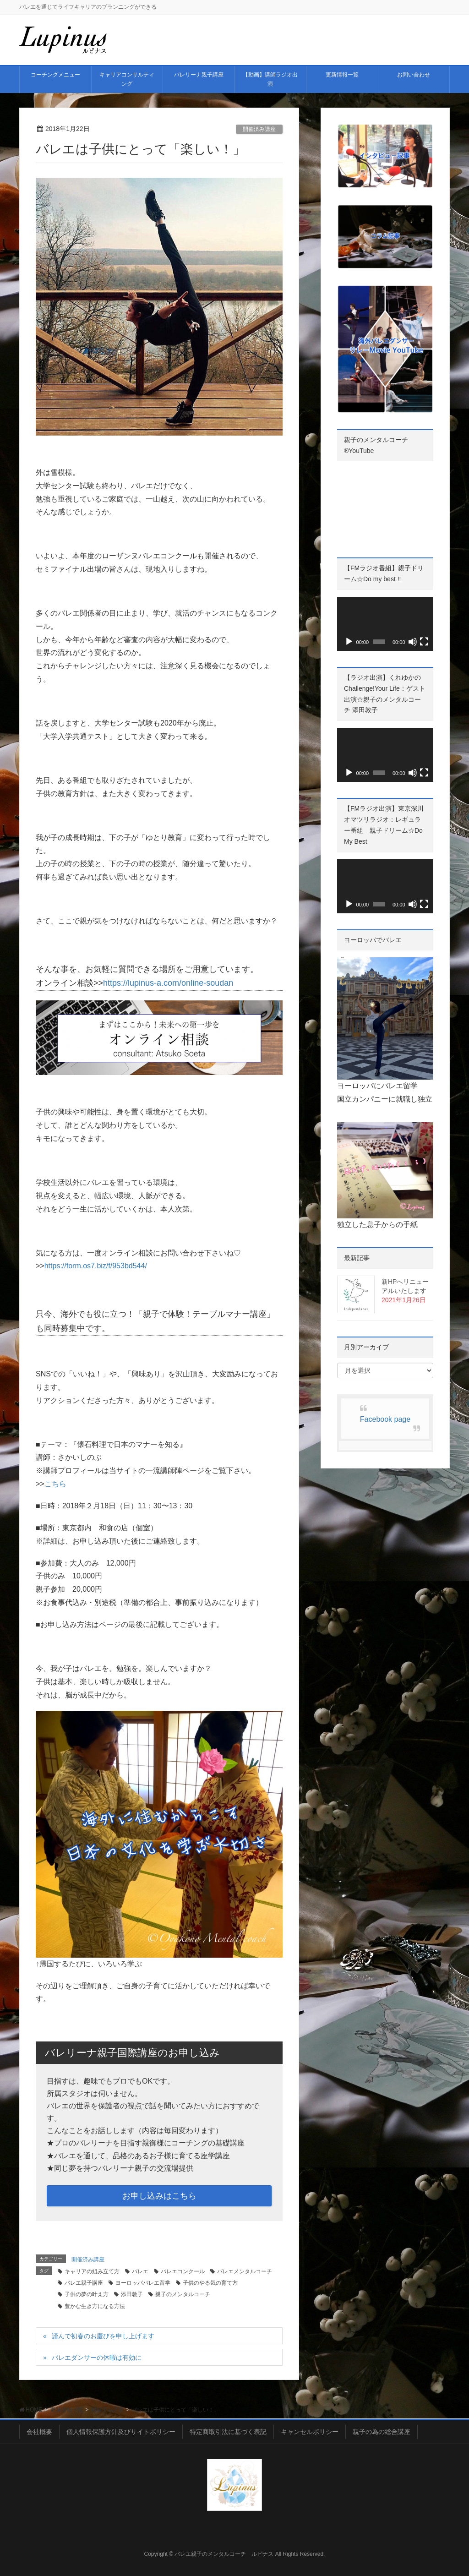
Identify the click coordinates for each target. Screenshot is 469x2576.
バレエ (140, 2271)
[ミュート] (412, 641)
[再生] (349, 641)
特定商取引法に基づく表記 (228, 2431)
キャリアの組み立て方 (92, 2271)
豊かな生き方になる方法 (95, 2306)
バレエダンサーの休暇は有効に (97, 2357)
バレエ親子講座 (84, 2283)
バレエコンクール (183, 2271)
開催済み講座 (259, 129)
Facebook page (385, 1419)
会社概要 (39, 2431)
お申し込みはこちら (159, 2195)
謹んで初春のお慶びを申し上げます (103, 2336)
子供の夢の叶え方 (87, 2294)
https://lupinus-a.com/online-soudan (168, 983)
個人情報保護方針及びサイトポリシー (120, 2431)
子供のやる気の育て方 (210, 2283)
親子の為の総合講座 (381, 2431)
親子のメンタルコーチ (182, 2294)
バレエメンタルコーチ (244, 2271)
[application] (385, 624)
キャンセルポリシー (309, 2431)
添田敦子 (132, 2294)
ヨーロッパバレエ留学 (142, 2283)
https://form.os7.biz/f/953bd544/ (95, 1266)
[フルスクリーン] (424, 641)
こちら (55, 1484)
